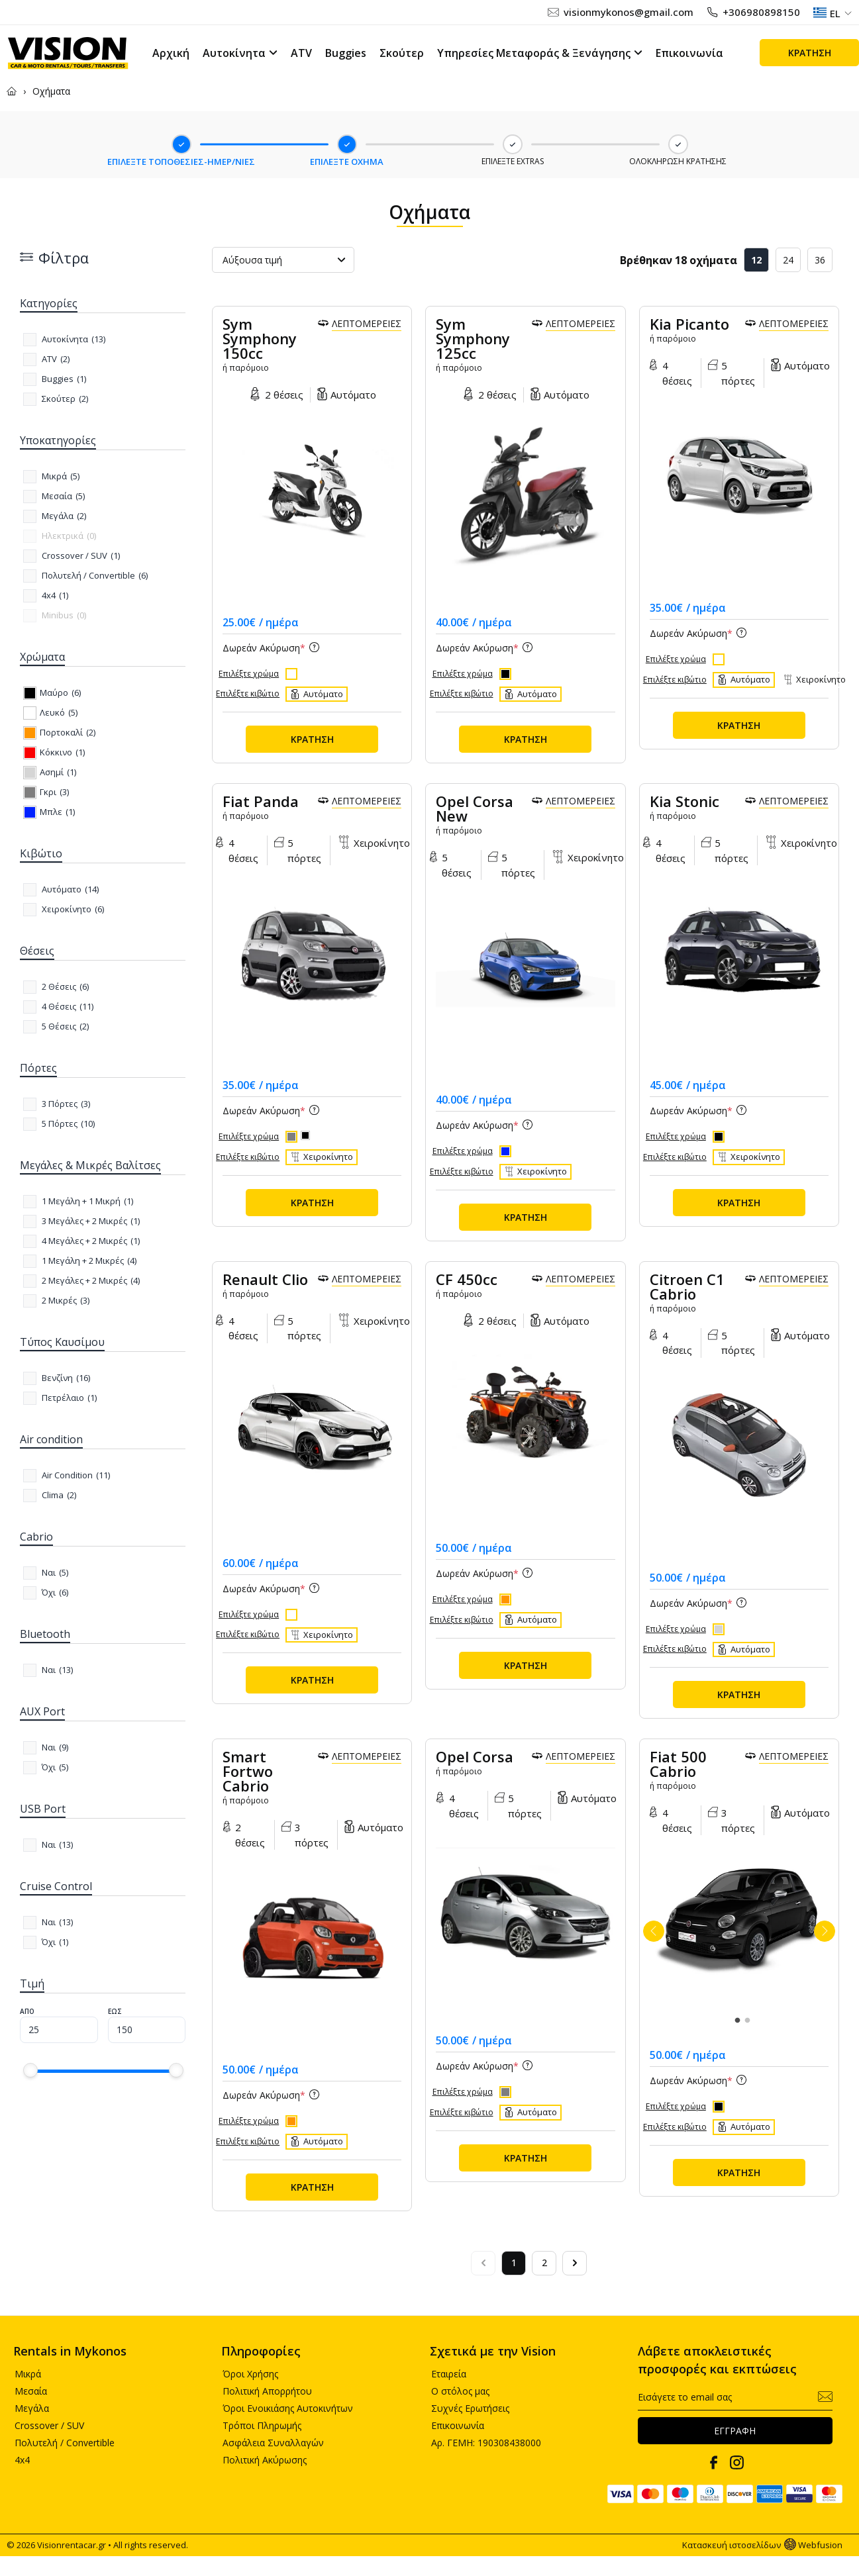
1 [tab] (737, 2020)
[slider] (30, 2070)
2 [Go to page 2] (544, 2262)
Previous (653, 1931)
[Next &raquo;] (574, 2263)
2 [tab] (747, 2020)
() (73, 339)
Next (824, 1931)
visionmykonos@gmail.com (628, 12)
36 (820, 260)
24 (788, 260)
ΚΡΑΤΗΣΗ (809, 52)
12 (756, 260)
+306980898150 (761, 12)
